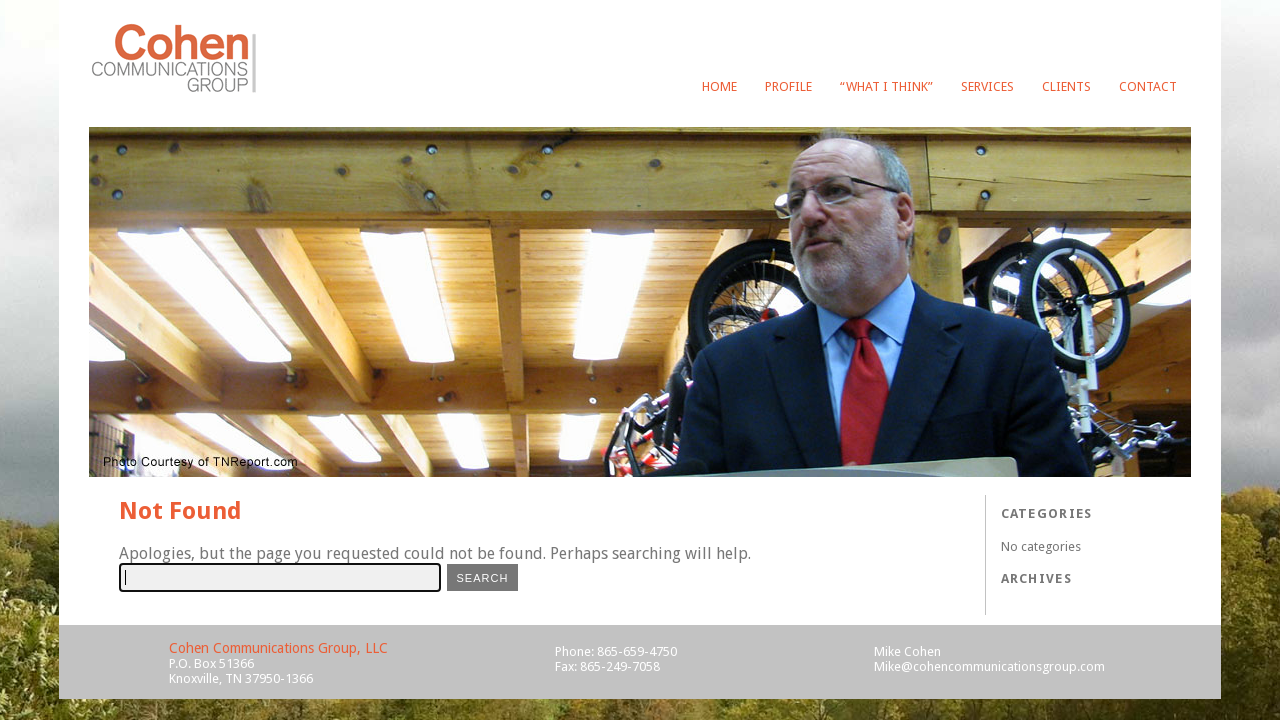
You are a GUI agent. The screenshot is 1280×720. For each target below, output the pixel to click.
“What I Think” (886, 86)
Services (987, 86)
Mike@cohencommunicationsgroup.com (989, 666)
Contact (1148, 86)
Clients (1066, 86)
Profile (788, 86)
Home (719, 86)
